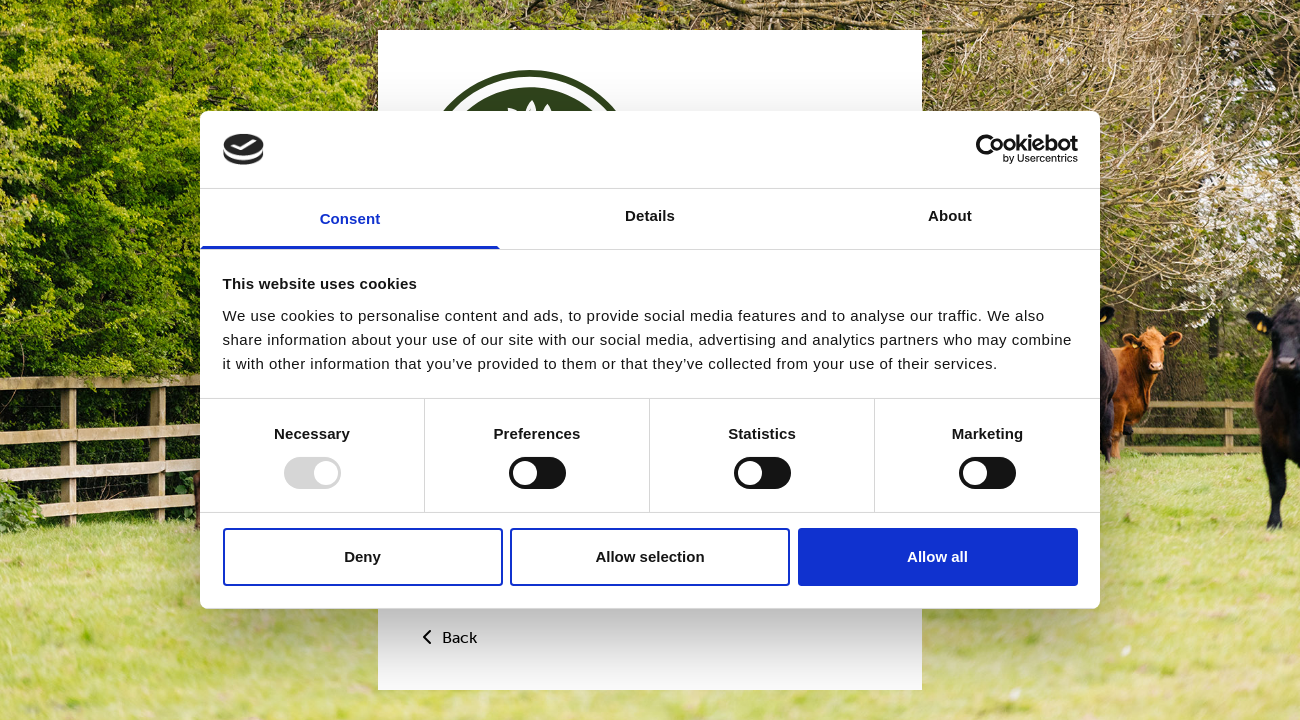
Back (447, 637)
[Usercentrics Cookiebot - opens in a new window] (990, 149)
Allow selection (649, 556)
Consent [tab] (350, 218)
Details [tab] (650, 215)
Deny (362, 556)
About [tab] (950, 215)
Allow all (937, 556)
